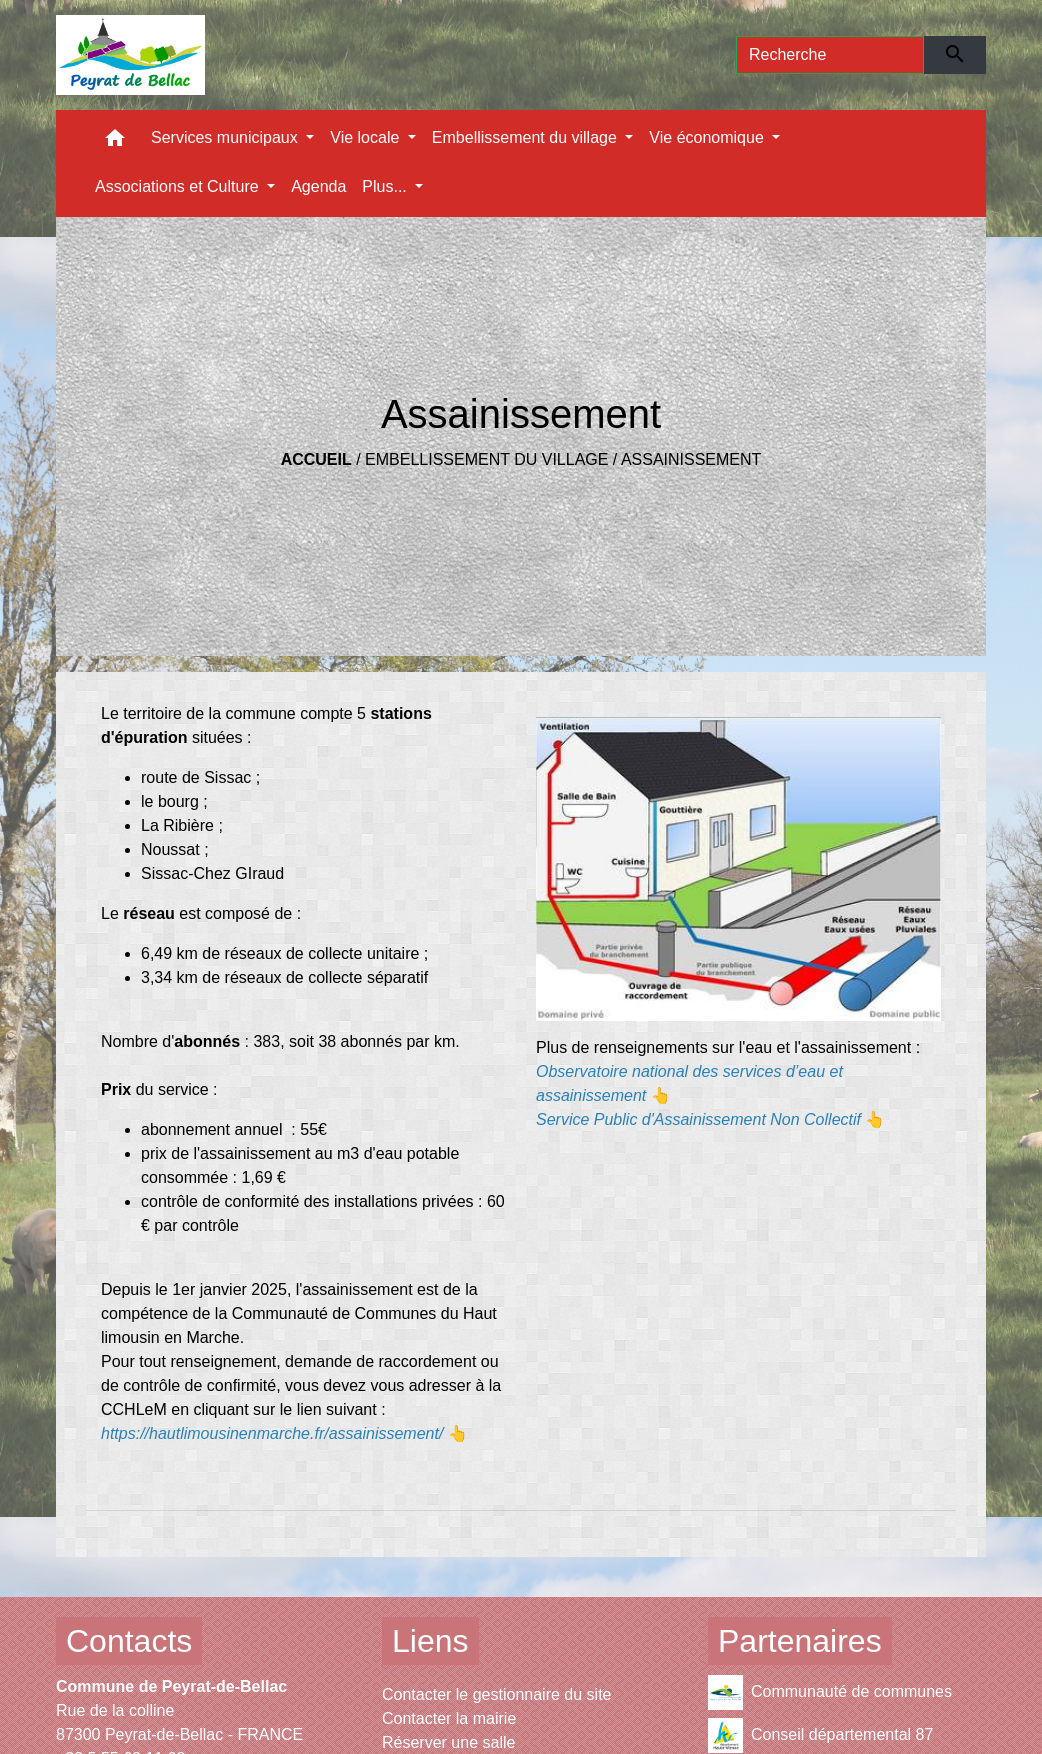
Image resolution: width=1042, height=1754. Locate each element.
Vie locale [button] (367, 137)
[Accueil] (130, 55)
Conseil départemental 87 (820, 1735)
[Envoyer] (955, 55)
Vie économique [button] (708, 137)
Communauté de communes (830, 1692)
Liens (430, 1641)
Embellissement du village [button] (526, 137)
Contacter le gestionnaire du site (496, 1694)
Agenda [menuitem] (318, 186)
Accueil (316, 459)
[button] (115, 142)
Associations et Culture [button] (179, 186)
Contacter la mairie (449, 1718)
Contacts (129, 1641)
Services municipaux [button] (226, 137)
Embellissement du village (486, 459)
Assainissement (691, 459)
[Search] (830, 55)
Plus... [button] (386, 186)
